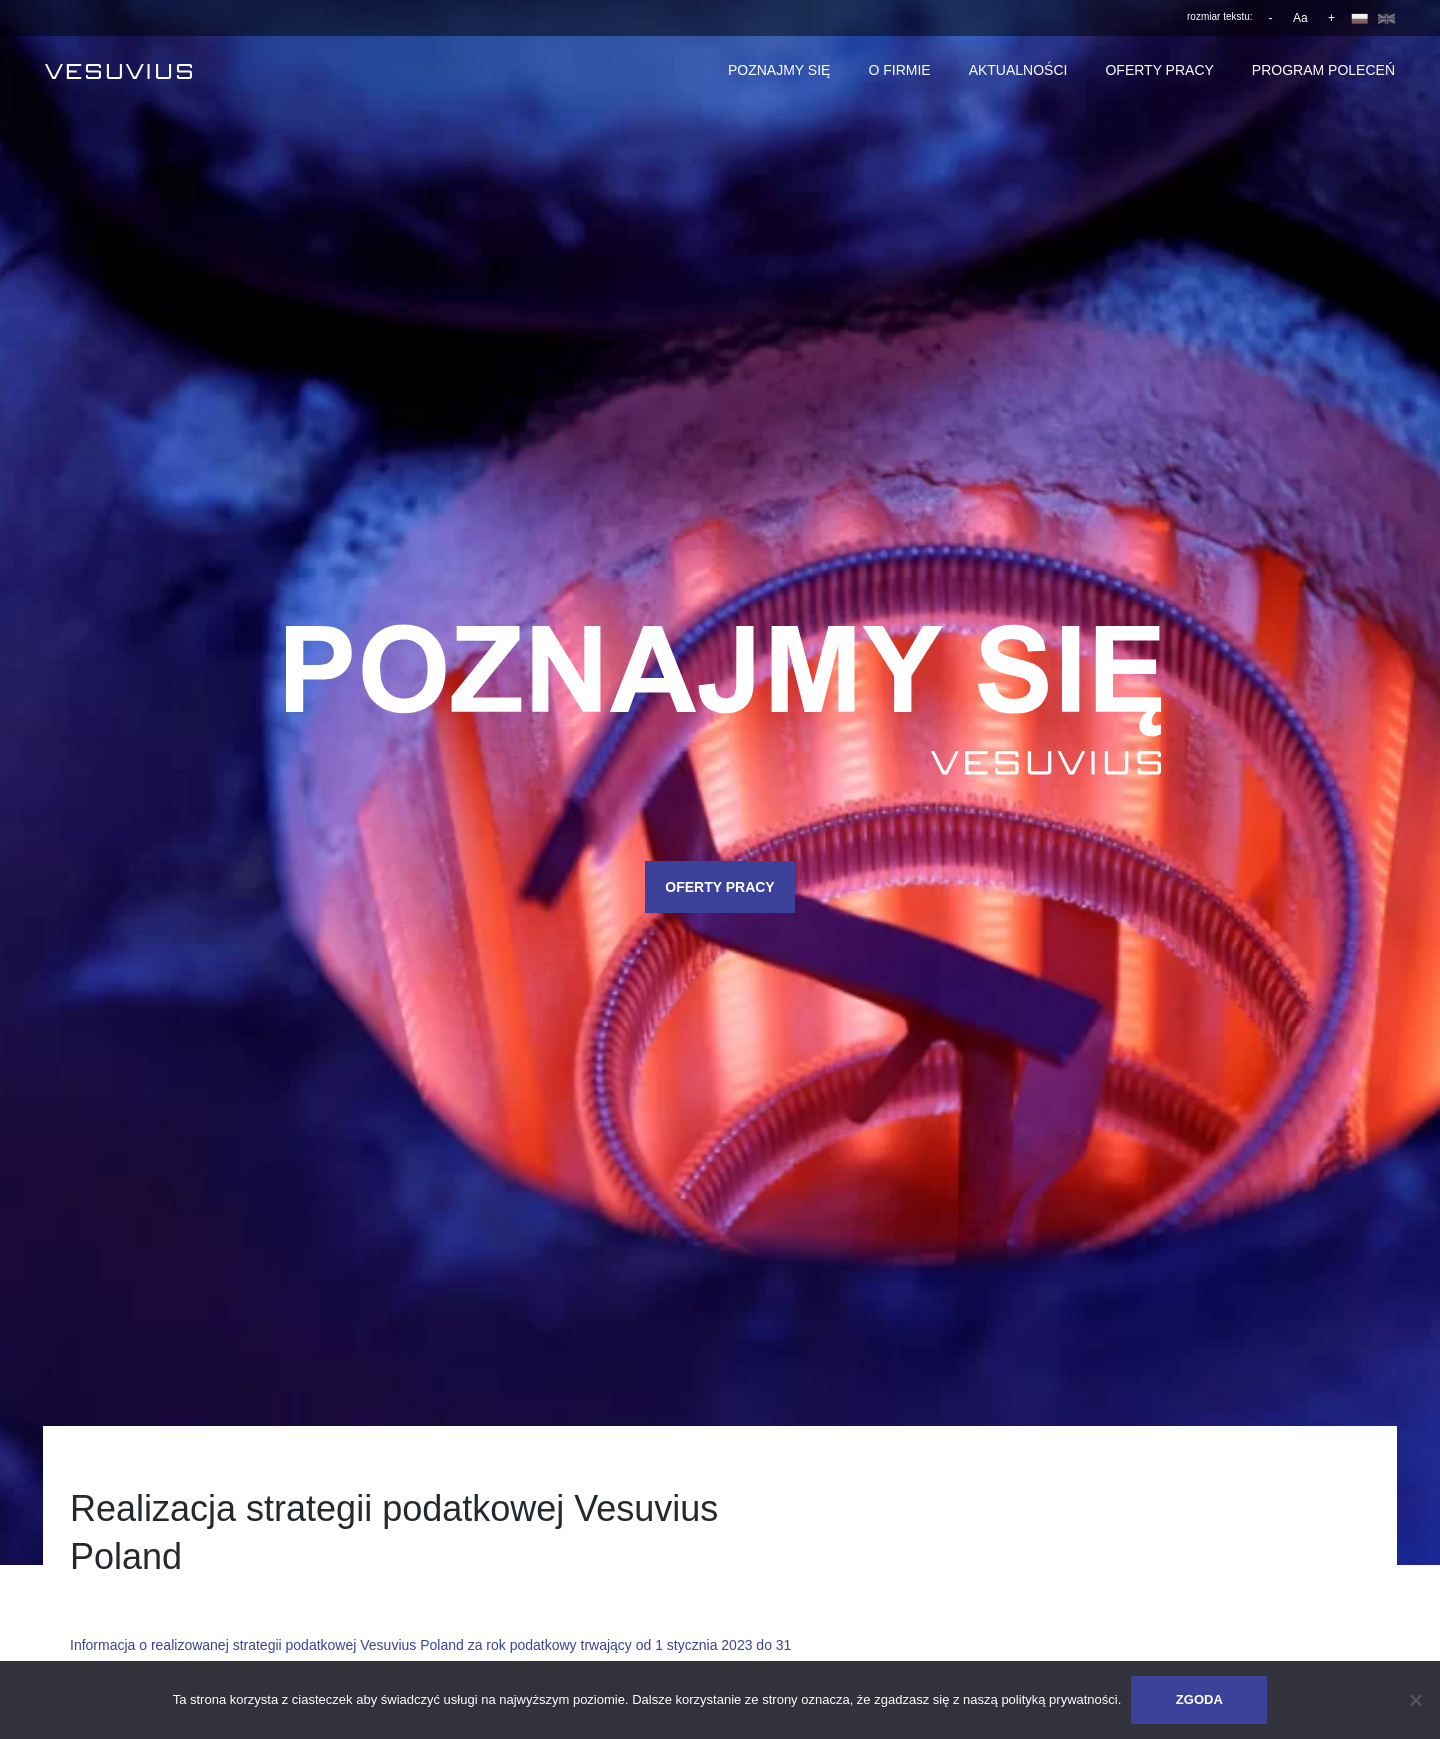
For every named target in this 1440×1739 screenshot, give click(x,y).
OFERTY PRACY (719, 887)
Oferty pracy (1159, 70)
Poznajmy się (779, 70)
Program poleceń (1323, 70)
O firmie (899, 70)
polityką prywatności (1059, 1699)
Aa (1300, 18)
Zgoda (1199, 1699)
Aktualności (1018, 70)
